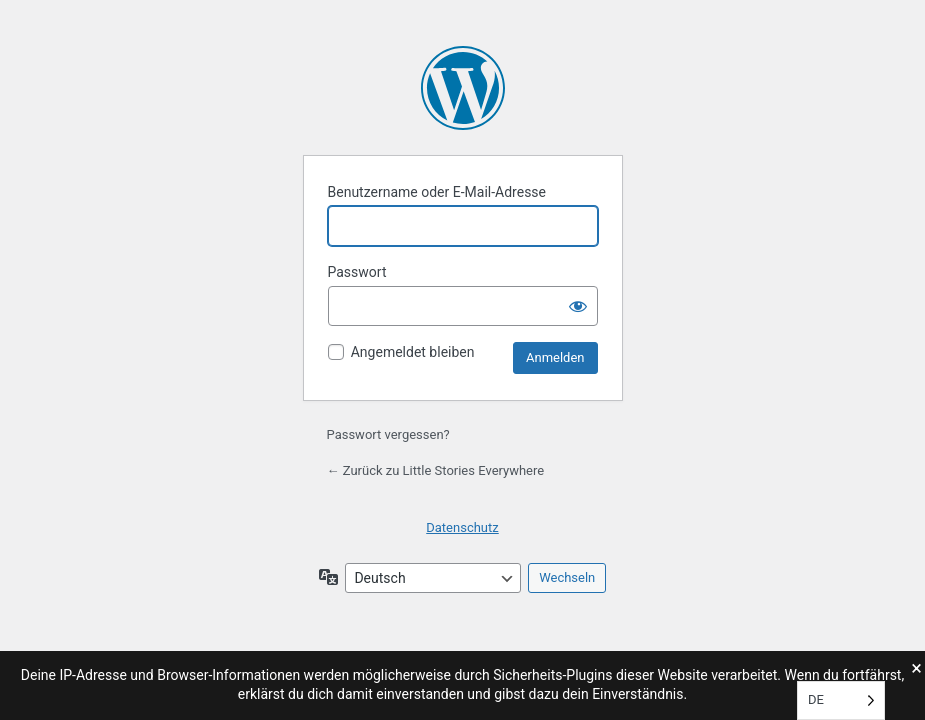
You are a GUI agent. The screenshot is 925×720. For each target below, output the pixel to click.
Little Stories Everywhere (463, 88)
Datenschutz (462, 527)
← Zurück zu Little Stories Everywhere (436, 470)
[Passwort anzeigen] (578, 306)
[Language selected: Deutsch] (841, 700)
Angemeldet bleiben (413, 352)
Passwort (357, 272)
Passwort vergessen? (388, 434)
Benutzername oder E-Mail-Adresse (437, 192)
